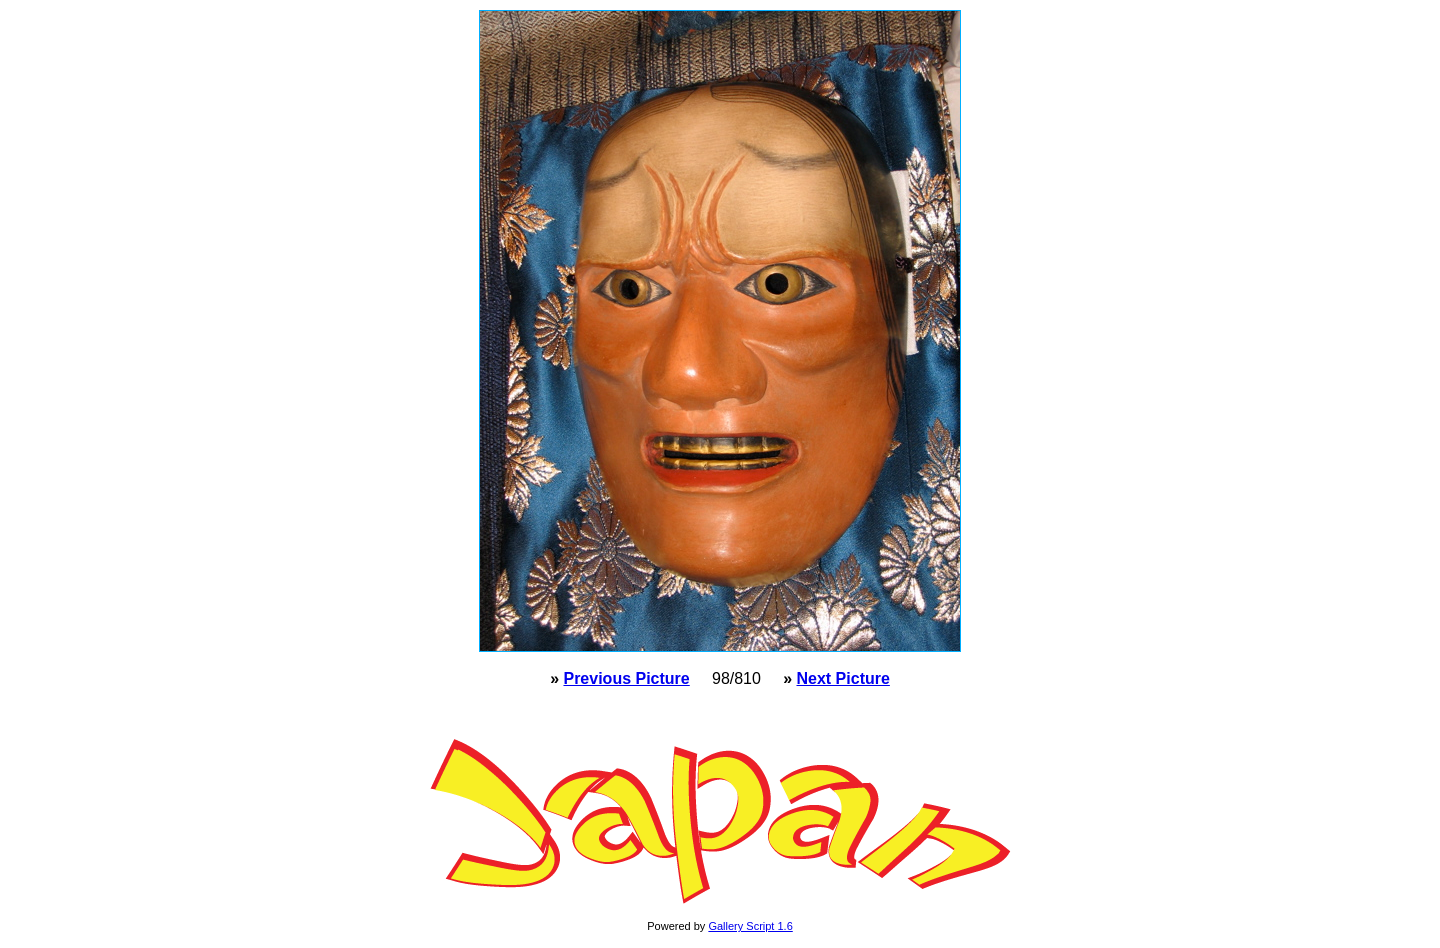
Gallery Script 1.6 (750, 926)
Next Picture (842, 678)
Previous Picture (626, 678)
